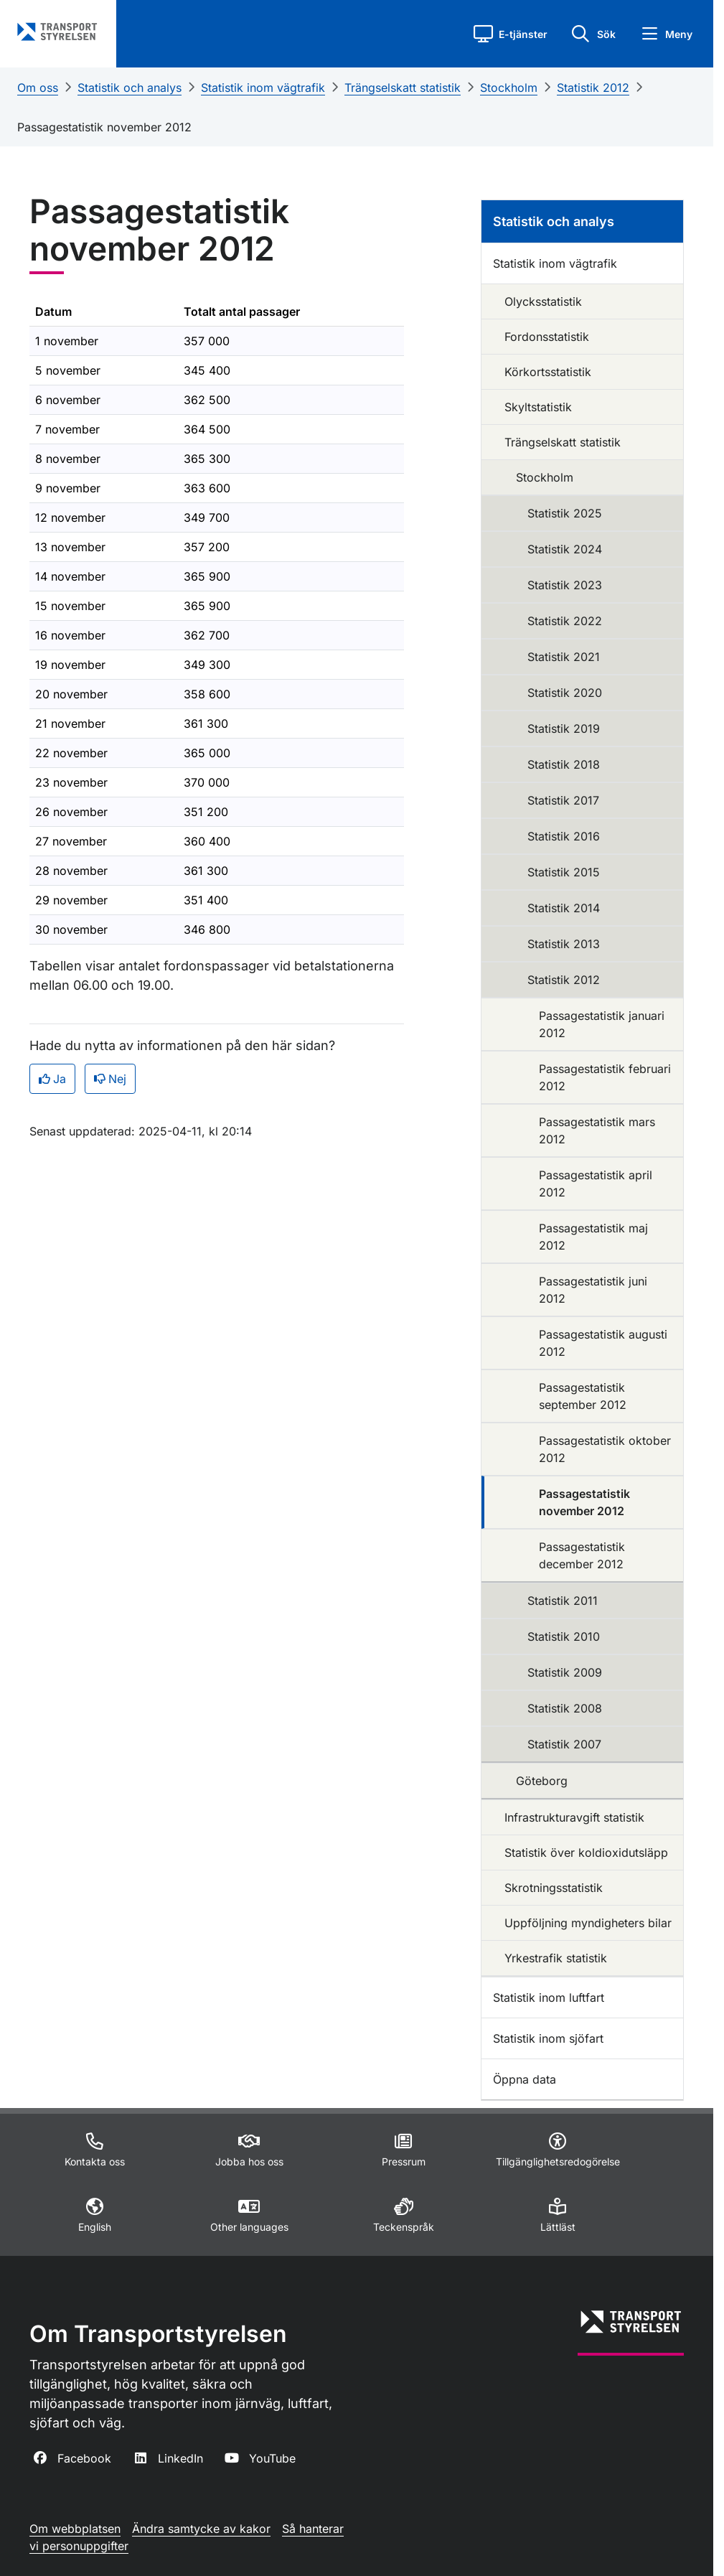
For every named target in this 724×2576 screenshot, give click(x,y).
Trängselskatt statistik (402, 87)
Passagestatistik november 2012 (104, 127)
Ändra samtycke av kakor (201, 2528)
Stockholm (508, 87)
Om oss (37, 87)
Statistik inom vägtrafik (263, 87)
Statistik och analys (129, 87)
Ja (52, 1079)
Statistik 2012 (593, 87)
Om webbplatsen (75, 2528)
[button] (510, 33)
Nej (110, 1079)
